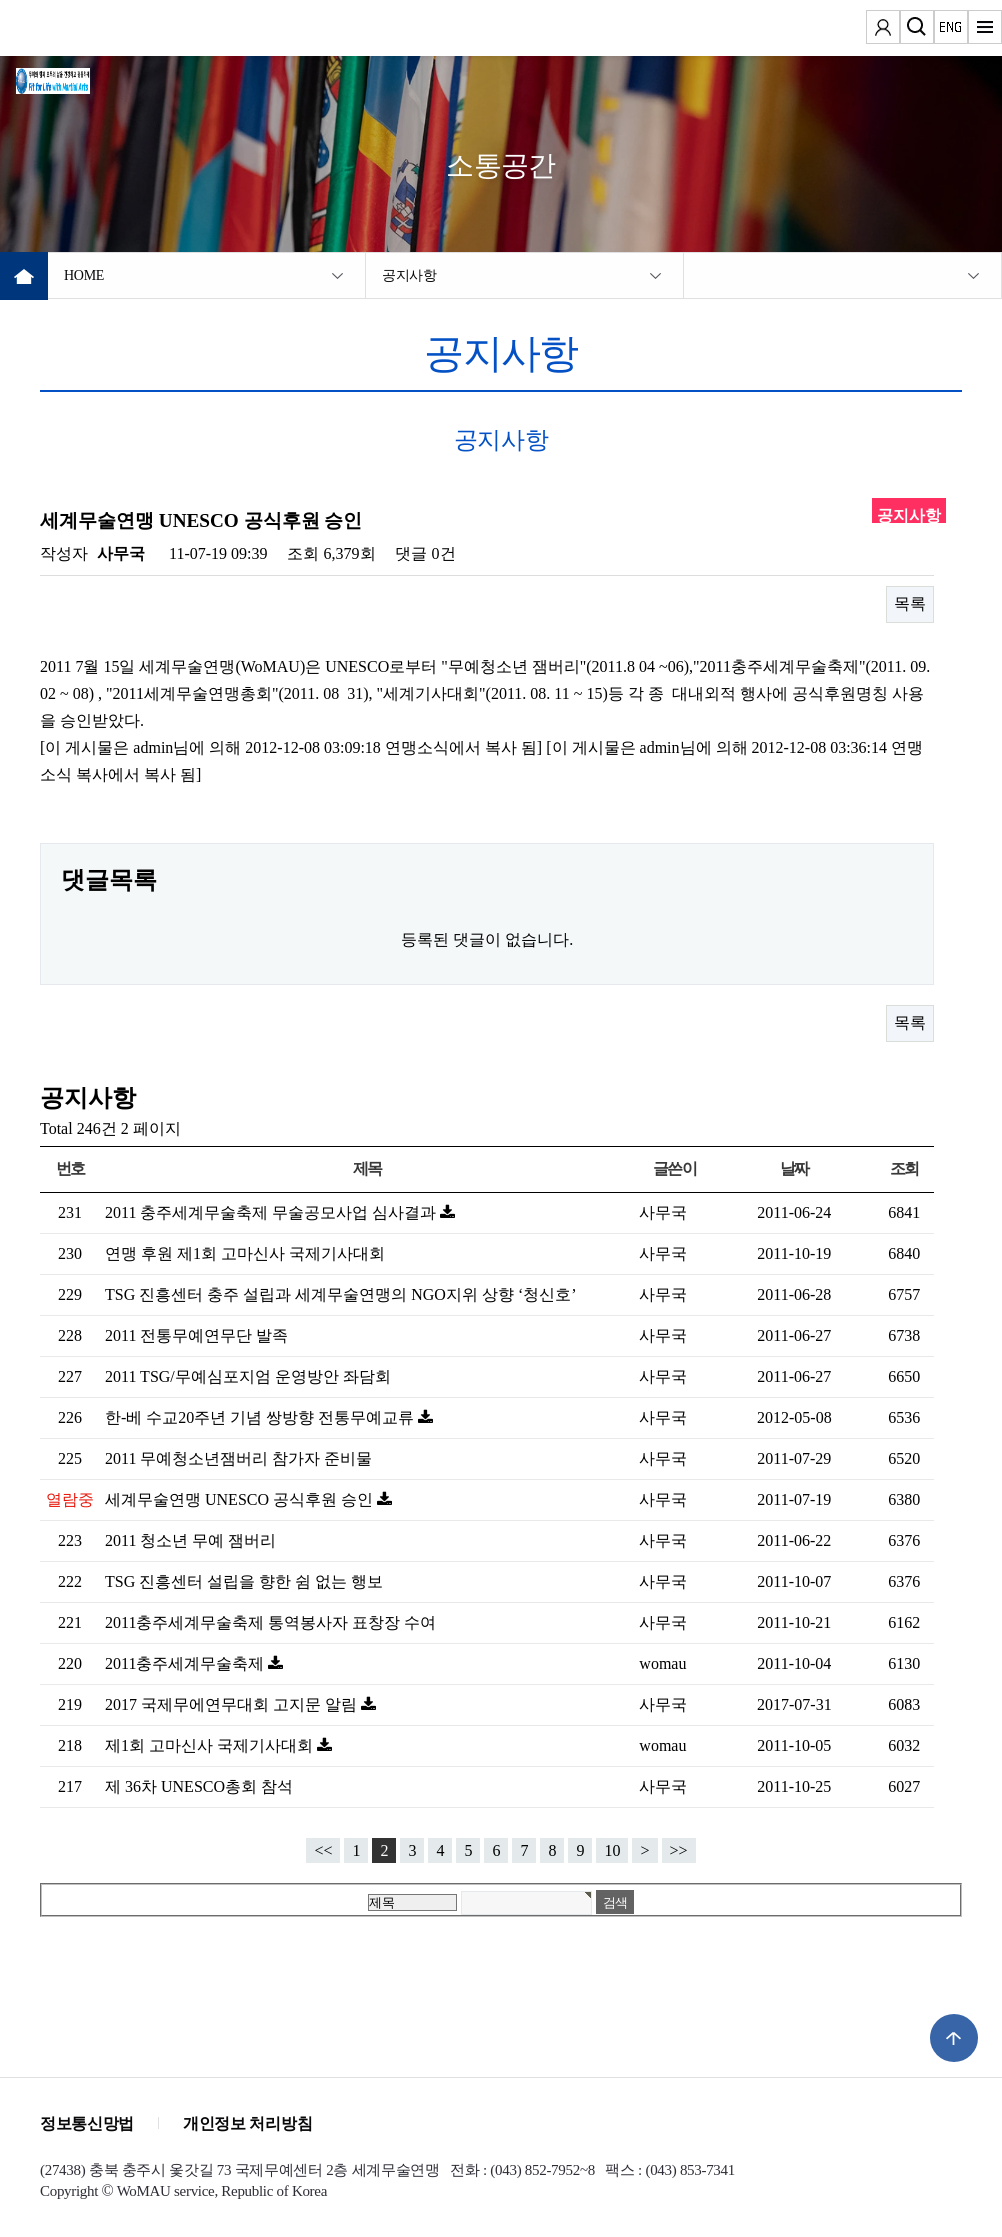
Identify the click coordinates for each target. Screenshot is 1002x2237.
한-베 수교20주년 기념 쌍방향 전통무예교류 (261, 1417)
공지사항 (409, 275)
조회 (904, 1168)
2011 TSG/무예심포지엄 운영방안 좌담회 (248, 1376)
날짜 (794, 1168)
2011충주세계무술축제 (186, 1663)
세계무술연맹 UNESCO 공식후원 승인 (241, 1499)
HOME (84, 275)
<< (323, 1850)
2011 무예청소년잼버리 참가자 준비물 (238, 1458)
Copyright (69, 2191)
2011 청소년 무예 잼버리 (190, 1540)
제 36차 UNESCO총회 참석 (199, 1786)
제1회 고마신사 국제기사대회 (211, 1745)
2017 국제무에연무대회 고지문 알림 (233, 1704)
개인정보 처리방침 (247, 2123)
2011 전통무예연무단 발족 (196, 1335)
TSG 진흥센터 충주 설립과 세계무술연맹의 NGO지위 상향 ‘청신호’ (341, 1294)
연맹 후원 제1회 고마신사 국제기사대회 (245, 1253)
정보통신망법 (87, 2123)
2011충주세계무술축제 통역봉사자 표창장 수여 (270, 1622)
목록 (910, 603)
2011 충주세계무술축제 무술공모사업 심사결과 (272, 1212)
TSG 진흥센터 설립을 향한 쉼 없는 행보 (244, 1581)
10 (612, 1850)
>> (679, 1850)
